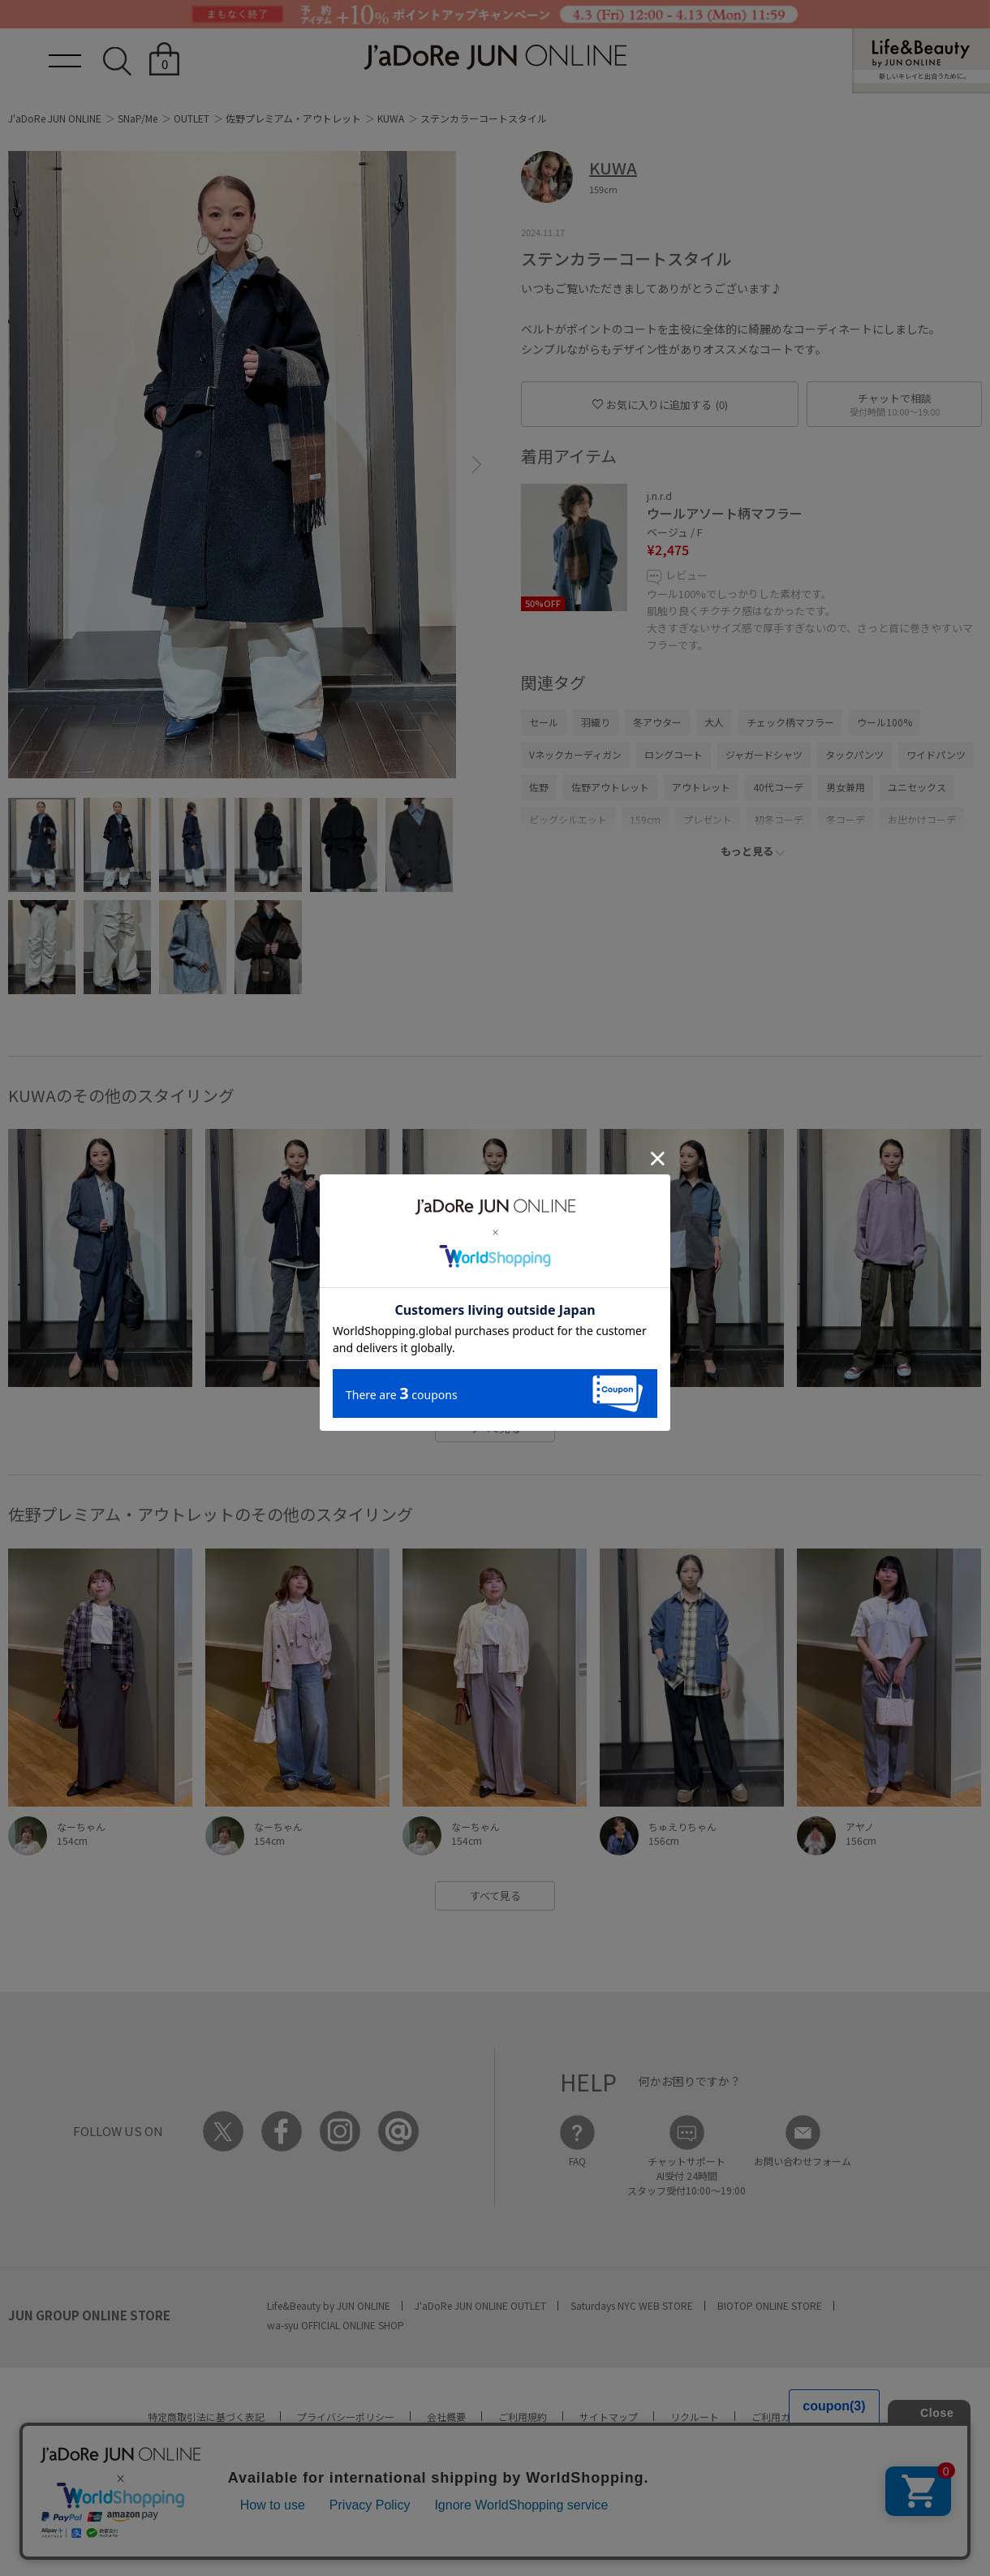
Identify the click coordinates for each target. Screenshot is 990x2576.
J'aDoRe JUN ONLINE (54, 118)
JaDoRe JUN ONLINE (495, 57)
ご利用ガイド (780, 2416)
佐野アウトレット (610, 787)
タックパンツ (854, 754)
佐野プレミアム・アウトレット (293, 118)
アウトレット (701, 787)
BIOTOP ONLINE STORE (769, 2305)
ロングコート (673, 754)
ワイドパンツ (936, 754)
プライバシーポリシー (345, 2416)
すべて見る (495, 1428)
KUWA (390, 118)
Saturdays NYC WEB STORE (631, 2305)
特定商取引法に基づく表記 (206, 2416)
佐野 (539, 787)
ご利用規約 (522, 2416)
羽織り (595, 722)
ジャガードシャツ (764, 754)
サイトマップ (608, 2416)
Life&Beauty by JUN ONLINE (328, 2305)
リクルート (694, 2416)
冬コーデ (845, 819)
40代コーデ (778, 787)
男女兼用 (845, 787)
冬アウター (657, 722)
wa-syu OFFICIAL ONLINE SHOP (335, 2325)
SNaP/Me (137, 118)
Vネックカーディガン (575, 754)
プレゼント (707, 819)
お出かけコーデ (922, 819)
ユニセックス (917, 787)
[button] (477, 464)
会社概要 (446, 2416)
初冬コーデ (779, 819)
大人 (714, 722)
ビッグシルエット (568, 819)
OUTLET (191, 118)
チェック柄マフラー (790, 722)
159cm (645, 819)
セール (543, 722)
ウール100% (884, 722)
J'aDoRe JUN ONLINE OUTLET (480, 2305)
